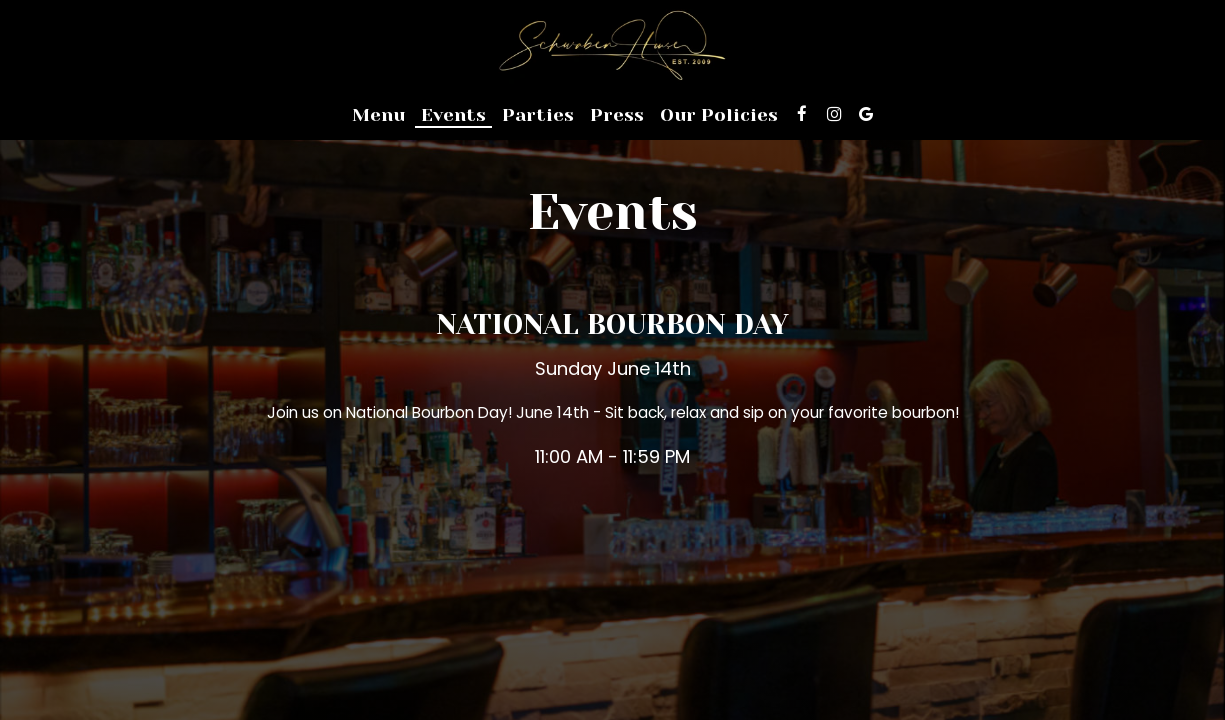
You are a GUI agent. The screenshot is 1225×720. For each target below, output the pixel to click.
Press (617, 115)
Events (453, 115)
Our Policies (719, 115)
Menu (378, 115)
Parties (538, 115)
